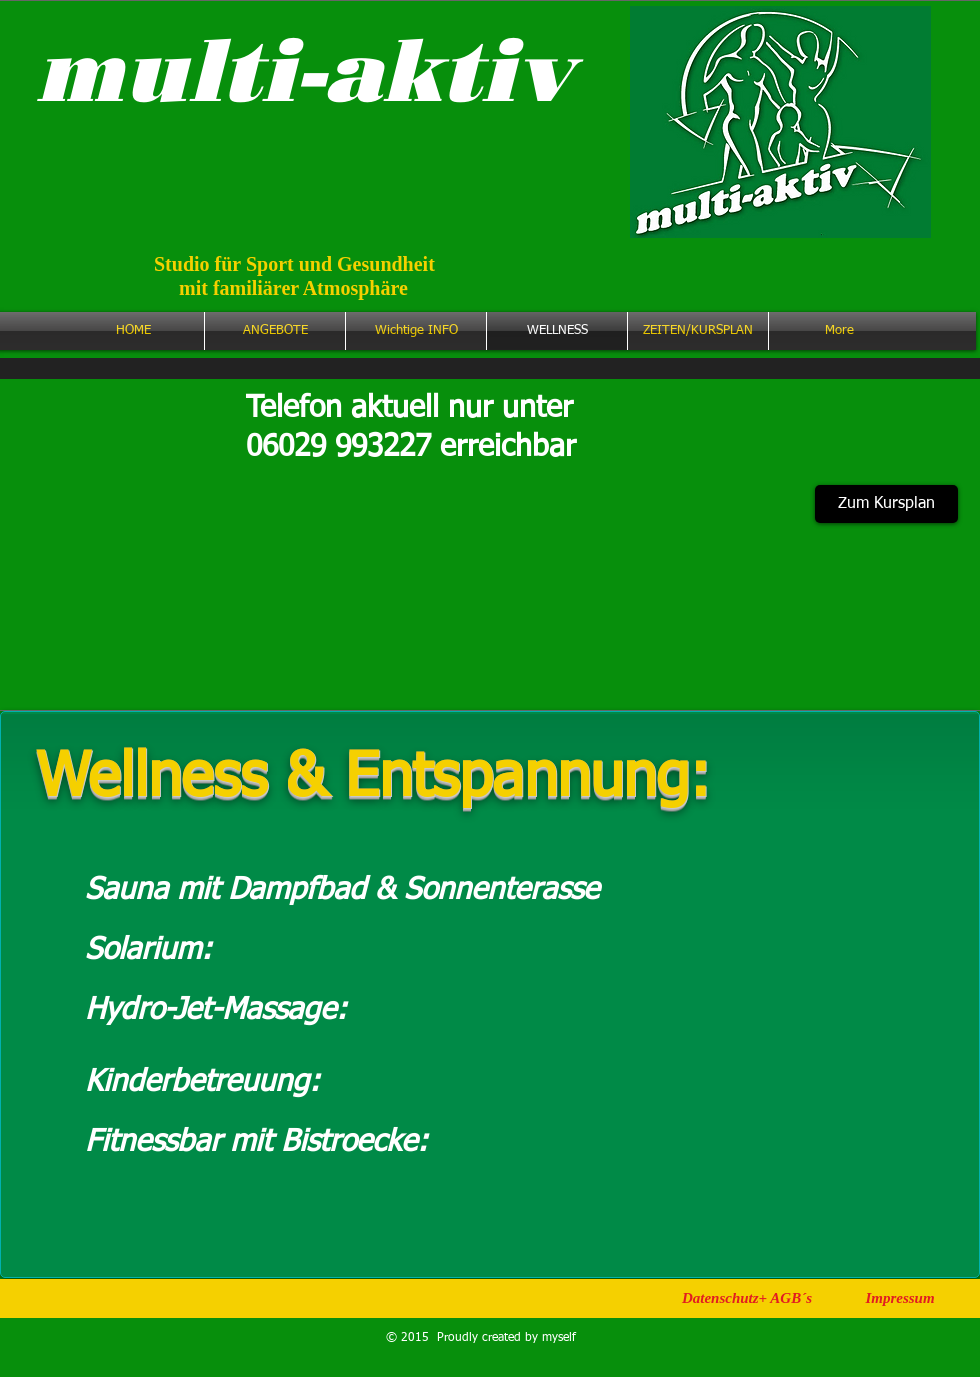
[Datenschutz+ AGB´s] (747, 1298)
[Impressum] (900, 1298)
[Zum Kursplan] (886, 504)
